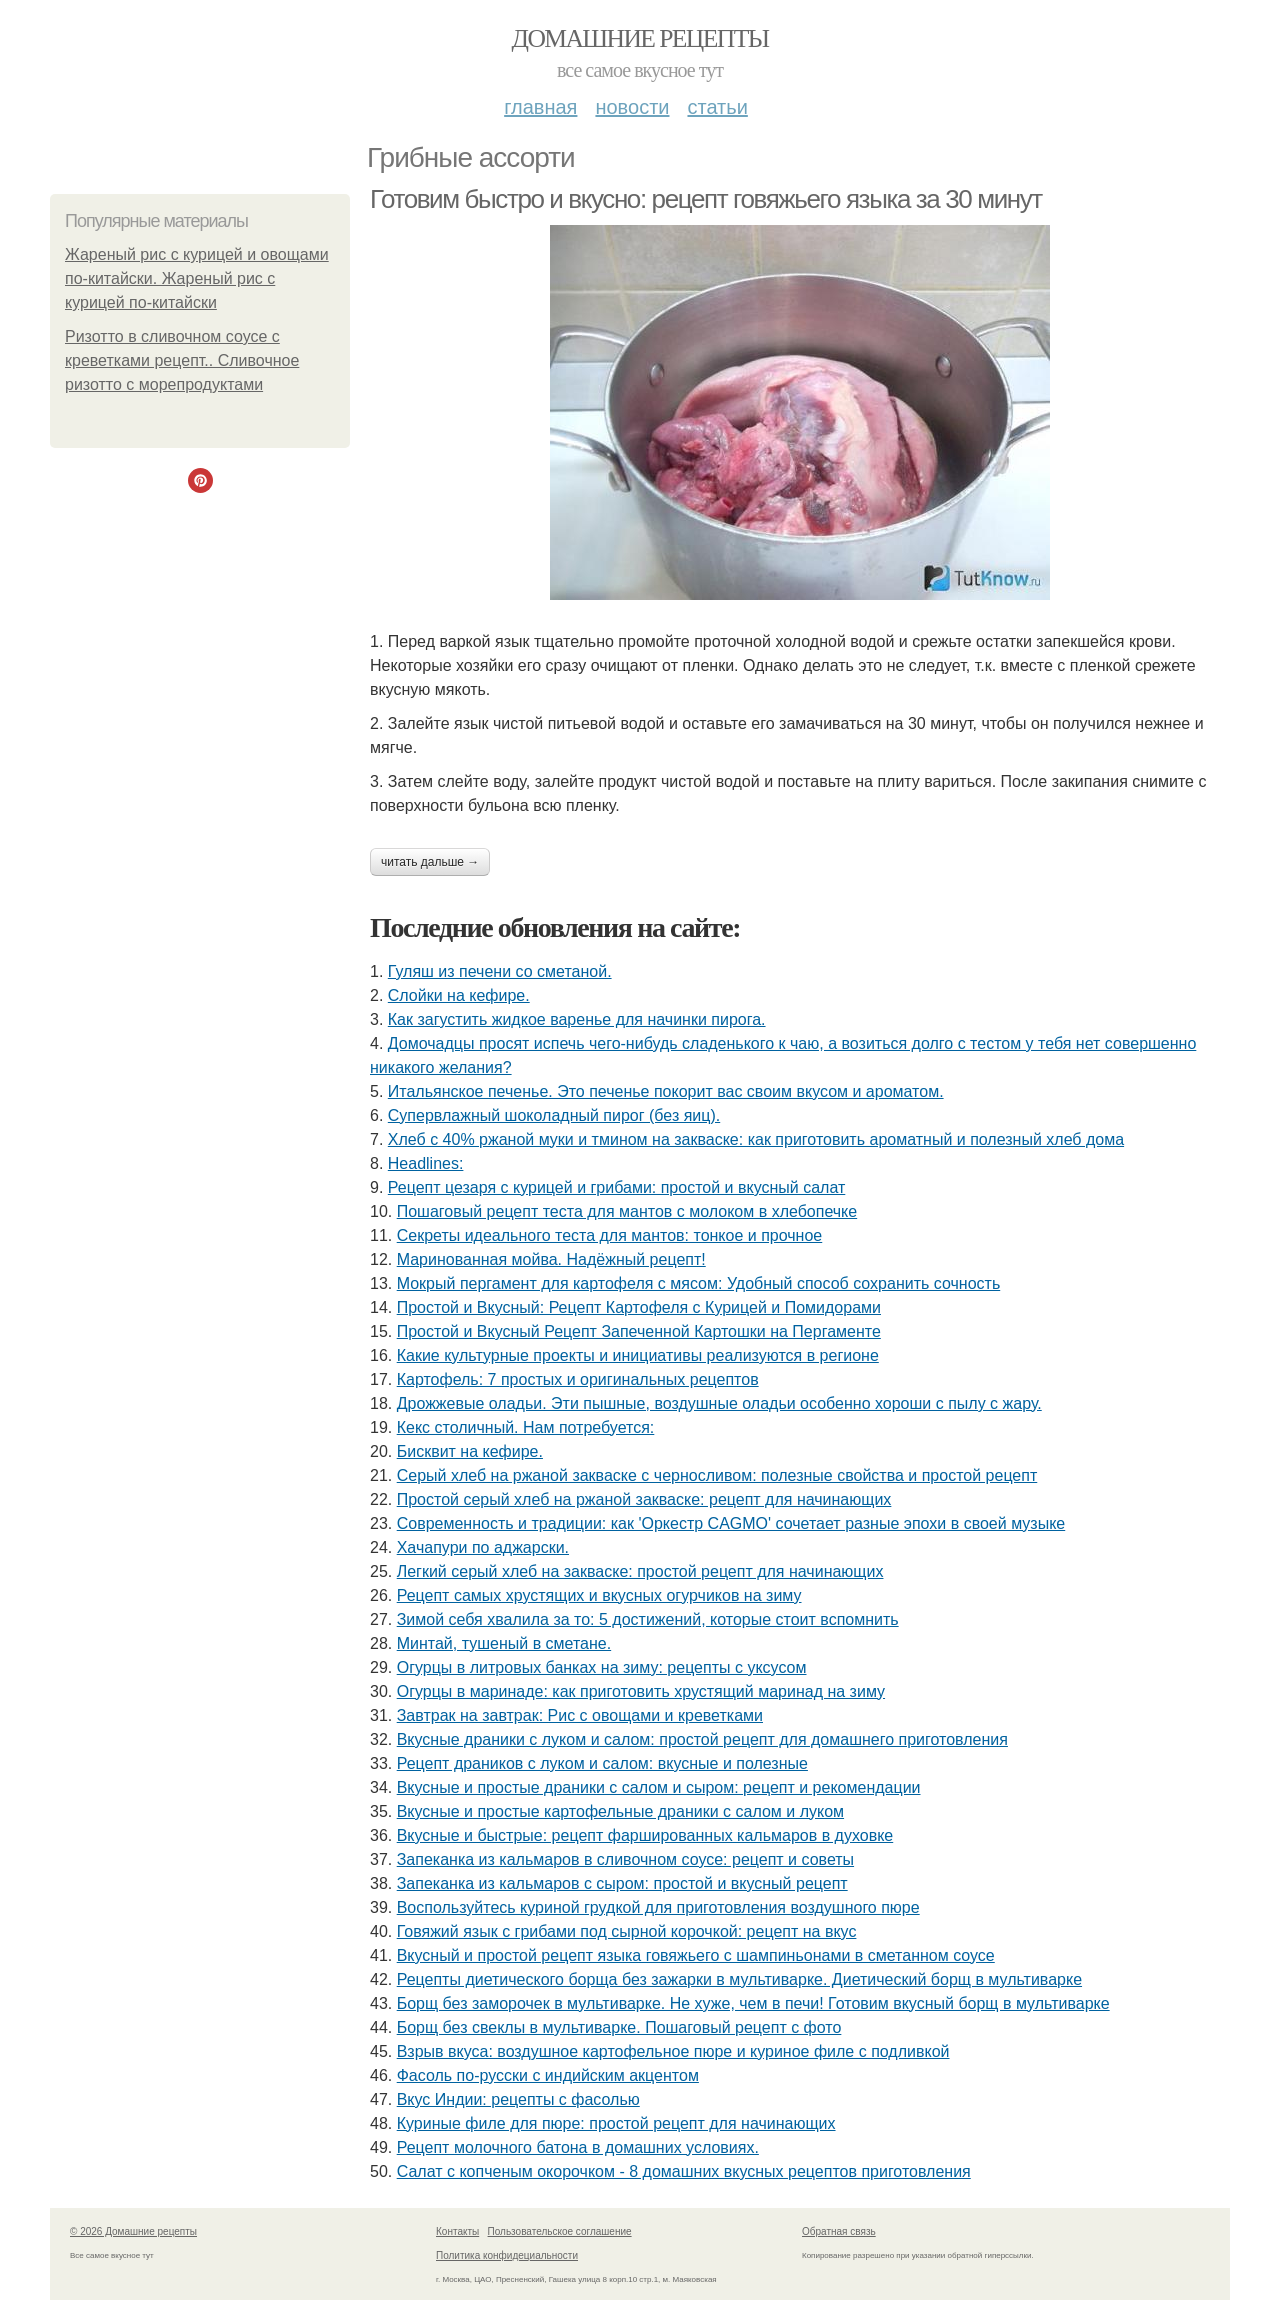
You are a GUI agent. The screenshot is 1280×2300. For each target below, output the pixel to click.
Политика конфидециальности (507, 2255)
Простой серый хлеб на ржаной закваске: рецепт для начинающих (644, 1499)
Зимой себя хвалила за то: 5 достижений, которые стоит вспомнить (648, 1619)
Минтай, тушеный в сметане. (504, 1643)
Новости (632, 107)
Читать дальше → (430, 862)
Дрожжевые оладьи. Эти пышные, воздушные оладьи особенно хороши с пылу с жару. (719, 1403)
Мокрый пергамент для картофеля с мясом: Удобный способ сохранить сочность (699, 1283)
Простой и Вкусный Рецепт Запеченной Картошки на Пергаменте (639, 1331)
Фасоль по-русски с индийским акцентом (548, 2075)
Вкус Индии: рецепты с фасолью (518, 2099)
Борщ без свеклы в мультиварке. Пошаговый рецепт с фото (619, 2027)
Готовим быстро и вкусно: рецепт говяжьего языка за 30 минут (706, 199)
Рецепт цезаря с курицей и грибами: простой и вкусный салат (617, 1187)
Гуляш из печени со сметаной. (500, 971)
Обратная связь (839, 2231)
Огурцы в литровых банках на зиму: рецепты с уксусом (602, 1667)
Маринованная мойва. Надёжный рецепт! (551, 1259)
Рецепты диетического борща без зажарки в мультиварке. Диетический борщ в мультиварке (739, 1979)
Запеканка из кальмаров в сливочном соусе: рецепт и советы (625, 1859)
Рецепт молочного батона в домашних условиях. (578, 2147)
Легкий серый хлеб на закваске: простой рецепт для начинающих (640, 1571)
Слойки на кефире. (459, 995)
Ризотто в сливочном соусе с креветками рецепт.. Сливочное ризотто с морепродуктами (182, 360)
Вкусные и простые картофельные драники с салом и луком (620, 1811)
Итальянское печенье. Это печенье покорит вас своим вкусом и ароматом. (666, 1091)
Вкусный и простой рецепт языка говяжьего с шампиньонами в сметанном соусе (696, 1955)
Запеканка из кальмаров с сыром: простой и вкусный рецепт (622, 1883)
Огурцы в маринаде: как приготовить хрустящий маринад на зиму (641, 1691)
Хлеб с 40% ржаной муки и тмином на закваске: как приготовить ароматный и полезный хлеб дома (756, 1139)
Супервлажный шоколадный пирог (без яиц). (554, 1115)
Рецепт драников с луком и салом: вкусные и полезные (602, 1763)
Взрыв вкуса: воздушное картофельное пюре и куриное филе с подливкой (673, 2051)
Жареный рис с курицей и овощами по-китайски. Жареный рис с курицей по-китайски (197, 278)
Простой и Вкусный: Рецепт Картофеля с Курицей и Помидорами (639, 1307)
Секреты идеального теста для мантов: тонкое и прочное (610, 1235)
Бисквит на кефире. (470, 1451)
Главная (540, 107)
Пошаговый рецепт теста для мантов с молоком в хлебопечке (627, 1211)
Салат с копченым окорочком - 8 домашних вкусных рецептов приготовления (684, 2171)
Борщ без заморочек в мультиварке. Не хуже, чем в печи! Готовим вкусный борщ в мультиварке (753, 2003)
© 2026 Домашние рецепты (133, 2231)
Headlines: (426, 1163)
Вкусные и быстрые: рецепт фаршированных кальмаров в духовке (645, 1835)
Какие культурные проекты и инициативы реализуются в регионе (638, 1355)
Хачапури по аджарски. (483, 1547)
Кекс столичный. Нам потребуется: (526, 1427)
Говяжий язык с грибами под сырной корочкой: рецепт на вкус (627, 1931)
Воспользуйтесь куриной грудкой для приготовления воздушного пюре (658, 1907)
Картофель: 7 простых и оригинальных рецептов (578, 1379)
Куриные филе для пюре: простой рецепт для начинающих (616, 2123)
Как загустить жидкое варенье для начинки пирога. (577, 1019)
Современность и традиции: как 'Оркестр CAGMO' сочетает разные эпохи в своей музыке (731, 1523)
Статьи (717, 107)
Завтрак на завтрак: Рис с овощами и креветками (580, 1715)
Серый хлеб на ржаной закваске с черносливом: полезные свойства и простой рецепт (717, 1475)
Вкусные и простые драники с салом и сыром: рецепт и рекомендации (659, 1787)
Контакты (457, 2231)
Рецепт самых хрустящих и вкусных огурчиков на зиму (599, 1595)
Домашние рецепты (640, 38)
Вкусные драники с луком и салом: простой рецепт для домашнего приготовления (702, 1739)
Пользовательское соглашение (560, 2231)
